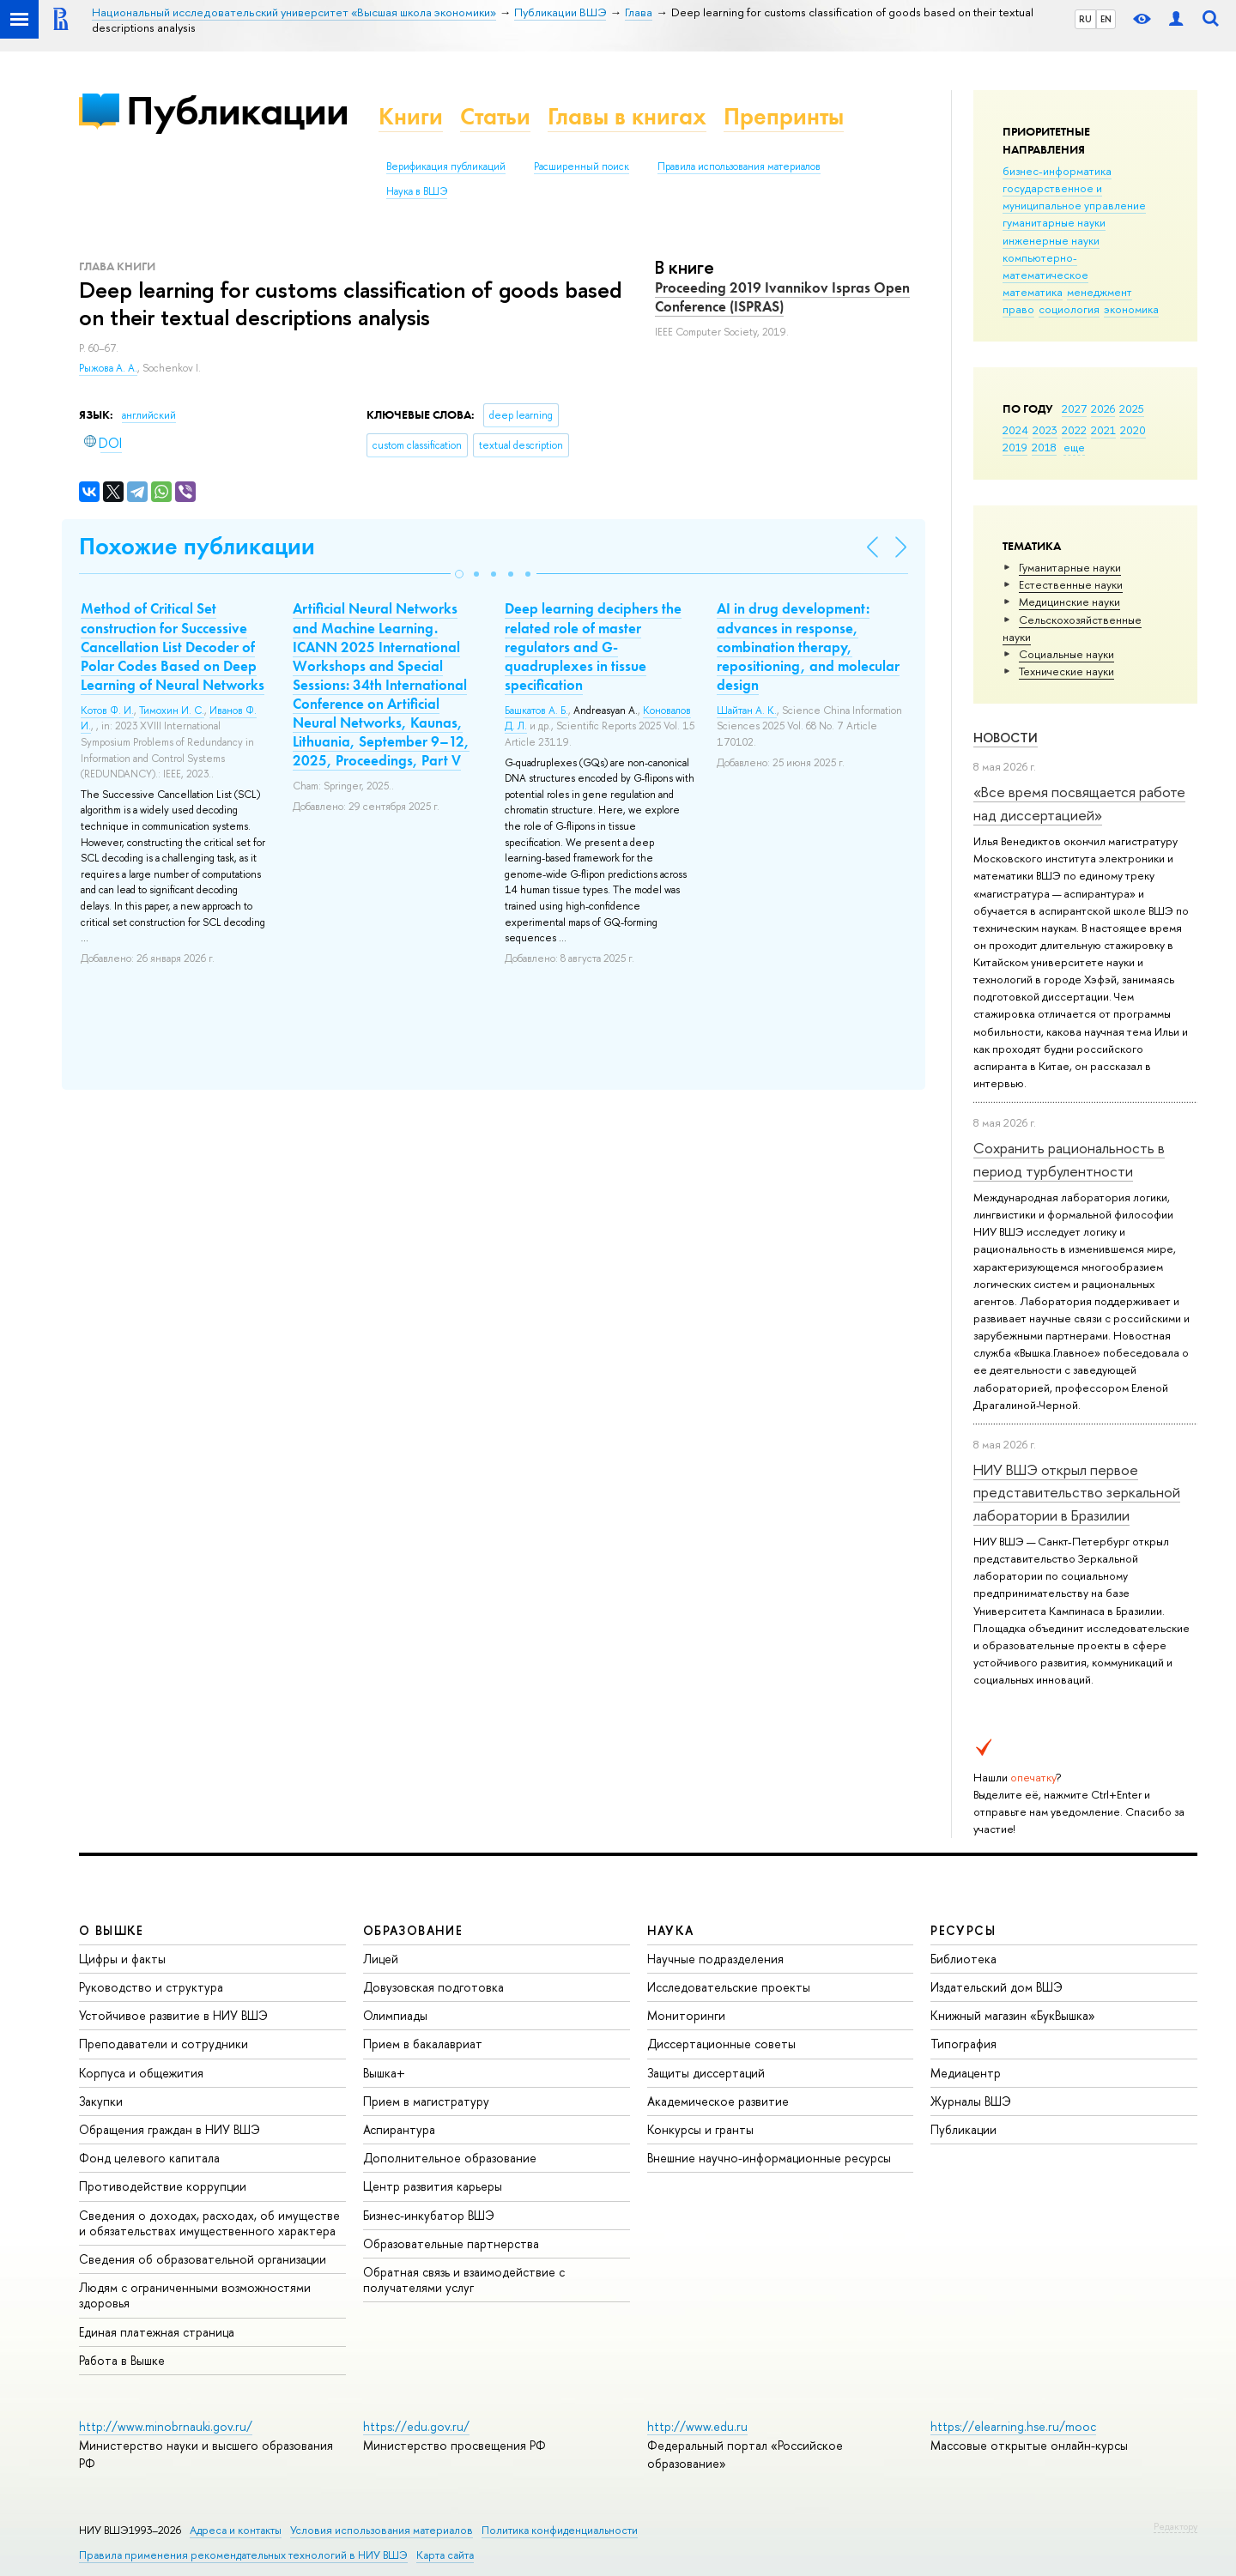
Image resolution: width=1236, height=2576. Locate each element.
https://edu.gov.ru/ (416, 2426)
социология (1069, 309)
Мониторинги (686, 2015)
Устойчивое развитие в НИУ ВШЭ (173, 2015)
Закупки (101, 2101)
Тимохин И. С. (171, 710)
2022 (1074, 430)
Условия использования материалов (381, 2530)
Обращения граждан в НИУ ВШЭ (169, 2129)
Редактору (1175, 2526)
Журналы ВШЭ (970, 2101)
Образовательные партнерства (451, 2243)
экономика (1131, 309)
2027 (1074, 408)
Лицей (380, 1958)
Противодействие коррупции (162, 2186)
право (1018, 309)
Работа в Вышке (122, 2360)
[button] (459, 574)
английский (149, 415)
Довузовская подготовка (433, 1987)
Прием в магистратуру (426, 2101)
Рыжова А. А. (108, 368)
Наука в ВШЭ (416, 191)
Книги (411, 116)
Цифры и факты (122, 1958)
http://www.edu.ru (697, 2426)
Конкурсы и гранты (700, 2129)
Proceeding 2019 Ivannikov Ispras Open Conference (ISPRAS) (782, 297)
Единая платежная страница (156, 2332)
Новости (1005, 738)
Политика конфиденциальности (560, 2530)
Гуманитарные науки (1070, 567)
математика (1033, 291)
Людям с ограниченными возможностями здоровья (195, 2295)
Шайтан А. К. (747, 710)
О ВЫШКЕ (111, 1930)
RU (1085, 19)
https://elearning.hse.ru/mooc (1013, 2426)
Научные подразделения (715, 1958)
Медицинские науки (1069, 601)
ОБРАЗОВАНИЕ (413, 1930)
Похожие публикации (197, 546)
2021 (1103, 430)
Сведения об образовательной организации (202, 2259)
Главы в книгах (627, 116)
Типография (963, 2043)
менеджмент (1099, 291)
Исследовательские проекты (728, 1987)
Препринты (784, 116)
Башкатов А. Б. (536, 710)
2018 (1044, 447)
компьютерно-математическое (1045, 266)
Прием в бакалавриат (422, 2043)
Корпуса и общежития (141, 2073)
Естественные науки (1071, 584)
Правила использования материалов (739, 166)
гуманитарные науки (1054, 222)
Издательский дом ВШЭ (996, 1987)
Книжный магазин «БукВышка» (1012, 2015)
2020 (1133, 430)
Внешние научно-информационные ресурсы (769, 2158)
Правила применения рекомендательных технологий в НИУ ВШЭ (243, 2555)
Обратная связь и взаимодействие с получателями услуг (464, 2279)
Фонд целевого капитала (149, 2158)
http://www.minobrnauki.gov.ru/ (165, 2426)
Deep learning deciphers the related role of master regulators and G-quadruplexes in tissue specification (593, 646)
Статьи (495, 116)
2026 (1103, 408)
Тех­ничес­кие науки (1066, 671)
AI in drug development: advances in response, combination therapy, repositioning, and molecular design (808, 646)
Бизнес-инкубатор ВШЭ (428, 2215)
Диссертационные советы (721, 2043)
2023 (1045, 430)
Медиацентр (965, 2073)
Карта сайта (445, 2555)
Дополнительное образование (449, 2158)
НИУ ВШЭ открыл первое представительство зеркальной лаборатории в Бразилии (1076, 1492)
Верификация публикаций (446, 166)
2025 (1131, 408)
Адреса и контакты (236, 2530)
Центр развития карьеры (432, 2186)
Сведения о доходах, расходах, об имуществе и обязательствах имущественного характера (209, 2223)
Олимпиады (395, 2015)
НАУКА (670, 1930)
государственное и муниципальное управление (1074, 196)
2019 (1015, 447)
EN (1106, 19)
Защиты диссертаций (706, 2073)
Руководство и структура (151, 1987)
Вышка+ (384, 2073)
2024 (1015, 430)
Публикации (237, 110)
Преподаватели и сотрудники (163, 2043)
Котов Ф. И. (107, 710)
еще (1074, 447)
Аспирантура (399, 2129)
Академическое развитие (718, 2101)
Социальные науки (1066, 654)
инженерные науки (1051, 240)
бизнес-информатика (1057, 170)
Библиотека (963, 1958)
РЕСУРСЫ (963, 1930)
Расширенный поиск (581, 166)
